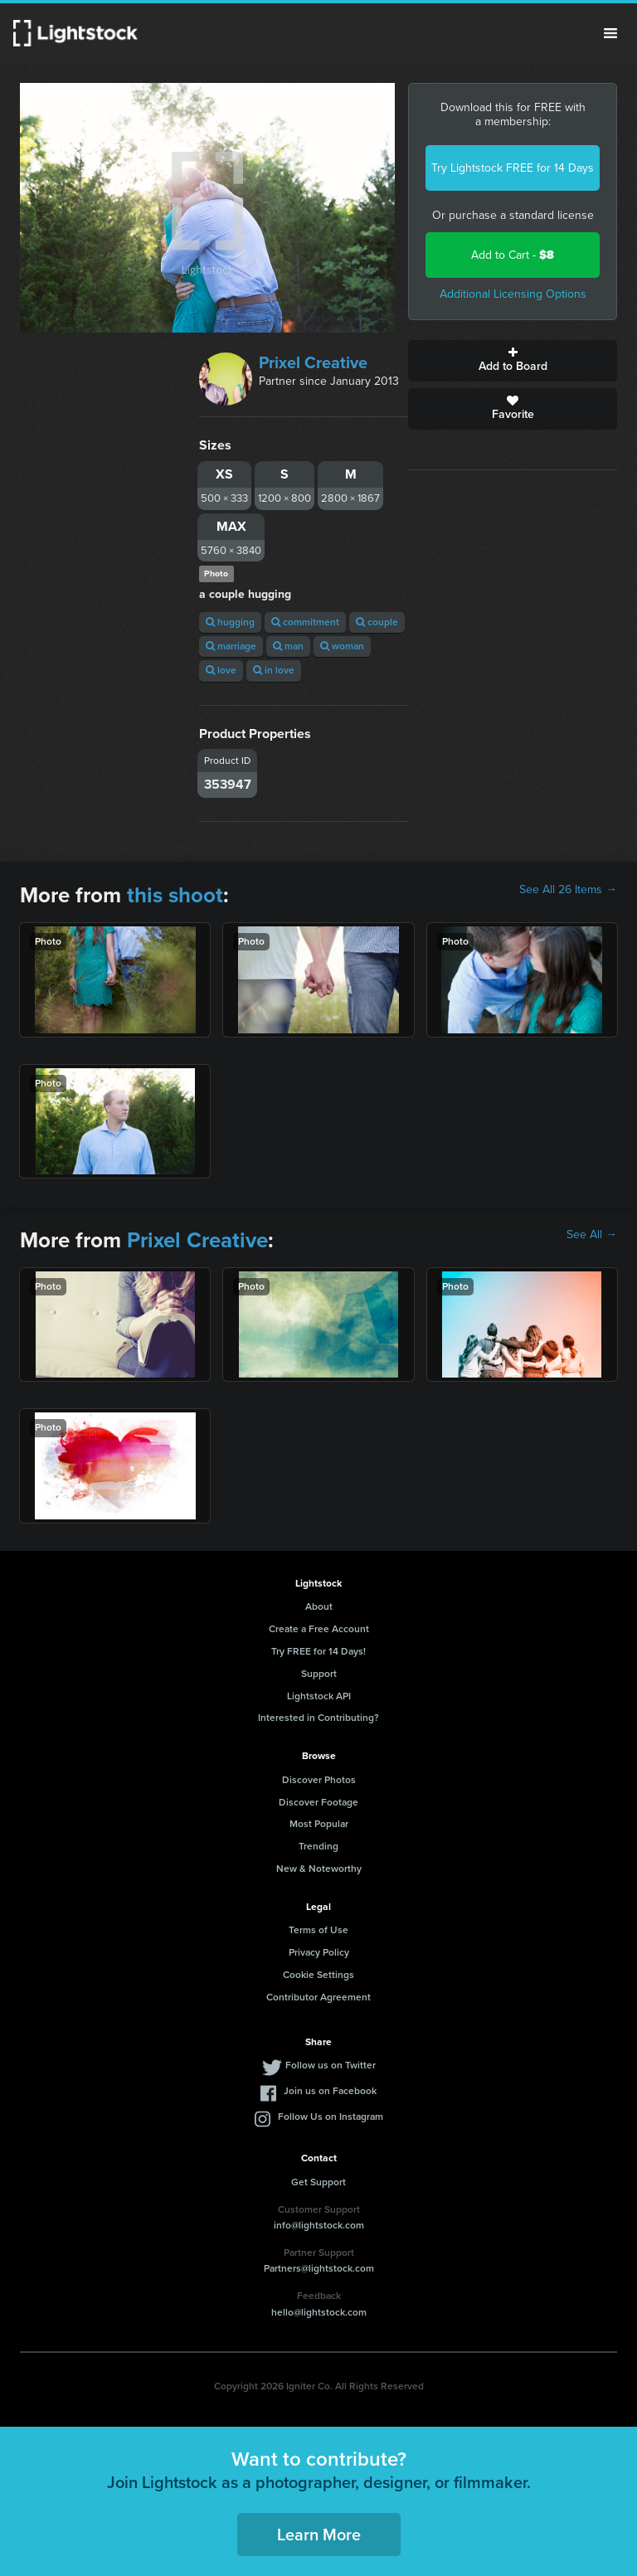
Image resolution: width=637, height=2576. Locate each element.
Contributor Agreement (318, 1997)
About (319, 1606)
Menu (610, 33)
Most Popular (318, 1823)
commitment (305, 622)
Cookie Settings (318, 1974)
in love (273, 670)
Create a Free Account (319, 1628)
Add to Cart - (512, 255)
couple (377, 622)
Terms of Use (318, 1929)
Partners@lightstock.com (319, 2268)
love (221, 670)
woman (342, 646)
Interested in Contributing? (318, 1717)
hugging (230, 622)
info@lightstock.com (319, 2225)
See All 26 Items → (568, 890)
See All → (591, 1235)
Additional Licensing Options (513, 294)
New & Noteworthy (319, 1868)
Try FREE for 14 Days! (318, 1651)
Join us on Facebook (330, 2090)
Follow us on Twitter (330, 2065)
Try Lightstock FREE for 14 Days (512, 168)
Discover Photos (319, 1779)
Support (319, 1673)
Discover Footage (318, 1802)
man (288, 646)
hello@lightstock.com (319, 2312)
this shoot (175, 895)
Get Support (318, 2182)
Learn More (319, 2534)
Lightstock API (319, 1696)
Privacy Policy (319, 1952)
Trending (318, 1846)
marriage (231, 646)
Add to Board (512, 361)
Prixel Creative (313, 362)
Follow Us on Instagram (330, 2116)
